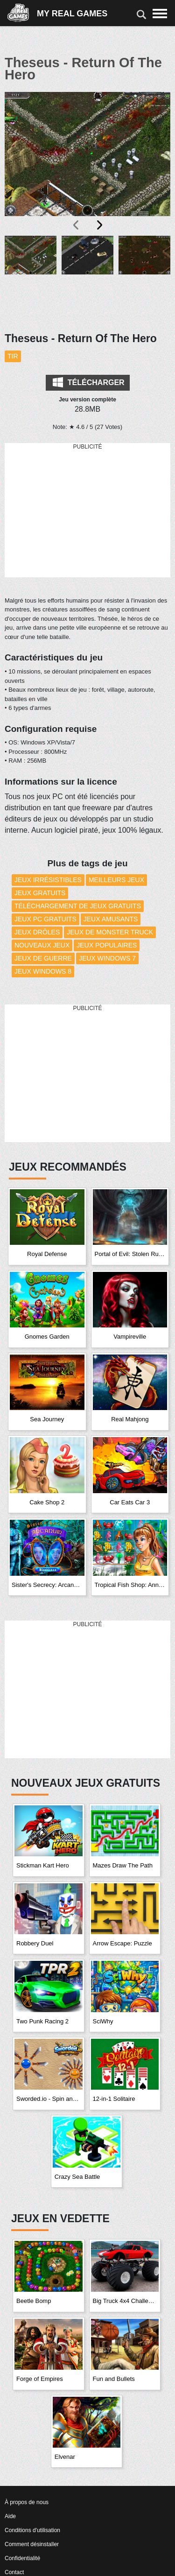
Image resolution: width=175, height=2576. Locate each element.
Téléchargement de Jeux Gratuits (77, 906)
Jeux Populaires (107, 945)
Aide (10, 2516)
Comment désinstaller (32, 2544)
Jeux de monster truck (110, 932)
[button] (30, 278)
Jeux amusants (111, 919)
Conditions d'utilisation (32, 2530)
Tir (12, 356)
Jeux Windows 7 (107, 958)
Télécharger (88, 382)
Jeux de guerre (43, 958)
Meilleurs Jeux (116, 880)
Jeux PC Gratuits (45, 919)
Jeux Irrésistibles (48, 880)
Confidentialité (22, 2558)
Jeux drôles (37, 932)
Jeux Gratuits (39, 893)
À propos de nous (27, 2502)
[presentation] (76, 225)
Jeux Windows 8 (42, 971)
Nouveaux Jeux (42, 945)
